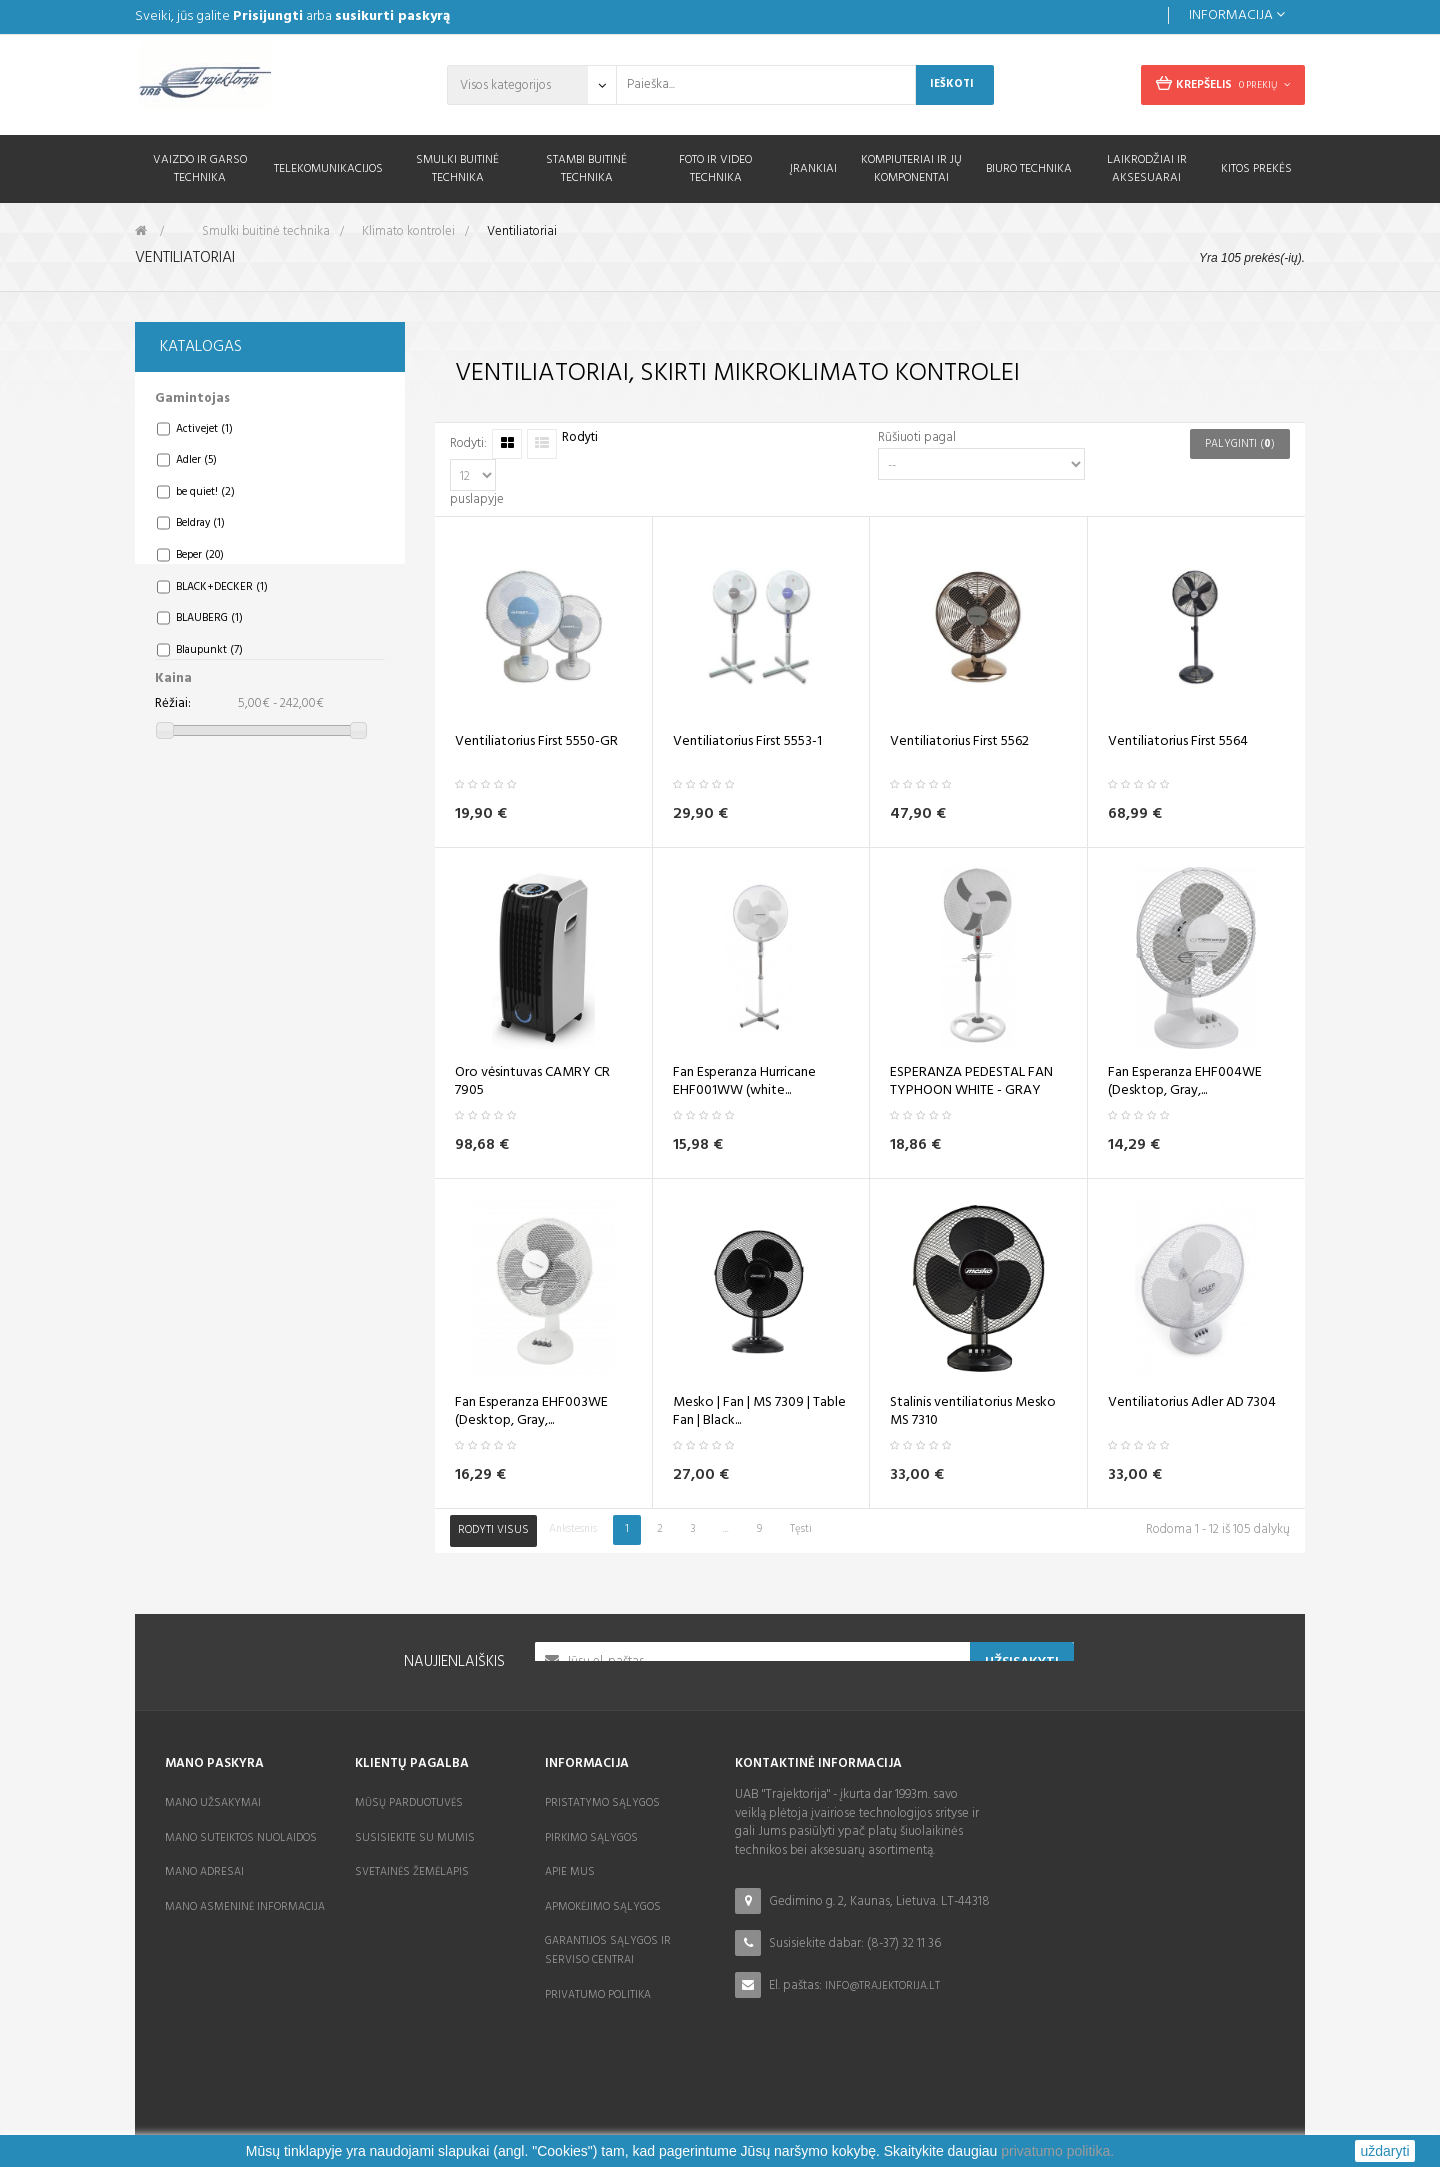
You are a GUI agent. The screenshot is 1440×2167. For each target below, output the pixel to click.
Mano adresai (204, 1872)
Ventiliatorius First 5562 (959, 742)
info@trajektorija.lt (882, 1986)
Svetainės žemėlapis (412, 1872)
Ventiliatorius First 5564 (1178, 742)
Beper (200, 567)
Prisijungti (268, 16)
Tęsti (801, 1529)
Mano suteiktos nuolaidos (241, 1838)
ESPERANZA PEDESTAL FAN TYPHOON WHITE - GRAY (971, 1082)
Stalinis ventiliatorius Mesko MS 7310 (973, 1412)
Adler (196, 472)
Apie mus (570, 1872)
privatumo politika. (1057, 2151)
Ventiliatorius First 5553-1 (747, 742)
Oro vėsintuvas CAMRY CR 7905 (532, 1082)
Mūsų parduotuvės (409, 1803)
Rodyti (580, 438)
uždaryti (1384, 2151)
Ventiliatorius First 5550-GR (536, 742)
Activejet (204, 441)
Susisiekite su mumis (415, 1838)
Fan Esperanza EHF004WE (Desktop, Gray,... (1185, 1082)
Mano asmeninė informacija (245, 1907)
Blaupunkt (209, 661)
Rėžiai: (173, 716)
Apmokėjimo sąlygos (603, 1907)
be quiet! (205, 504)
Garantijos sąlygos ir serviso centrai (608, 1950)
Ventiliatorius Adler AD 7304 (1192, 1403)
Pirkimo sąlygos (591, 1838)
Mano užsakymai (213, 1803)
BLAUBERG (209, 630)
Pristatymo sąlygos (602, 1803)
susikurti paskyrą (392, 16)
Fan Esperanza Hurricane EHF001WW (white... (744, 1082)
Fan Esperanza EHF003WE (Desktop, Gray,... (531, 1412)
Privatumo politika (598, 1995)
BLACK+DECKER (222, 598)
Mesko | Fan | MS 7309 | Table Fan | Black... (759, 1412)
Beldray (200, 535)
